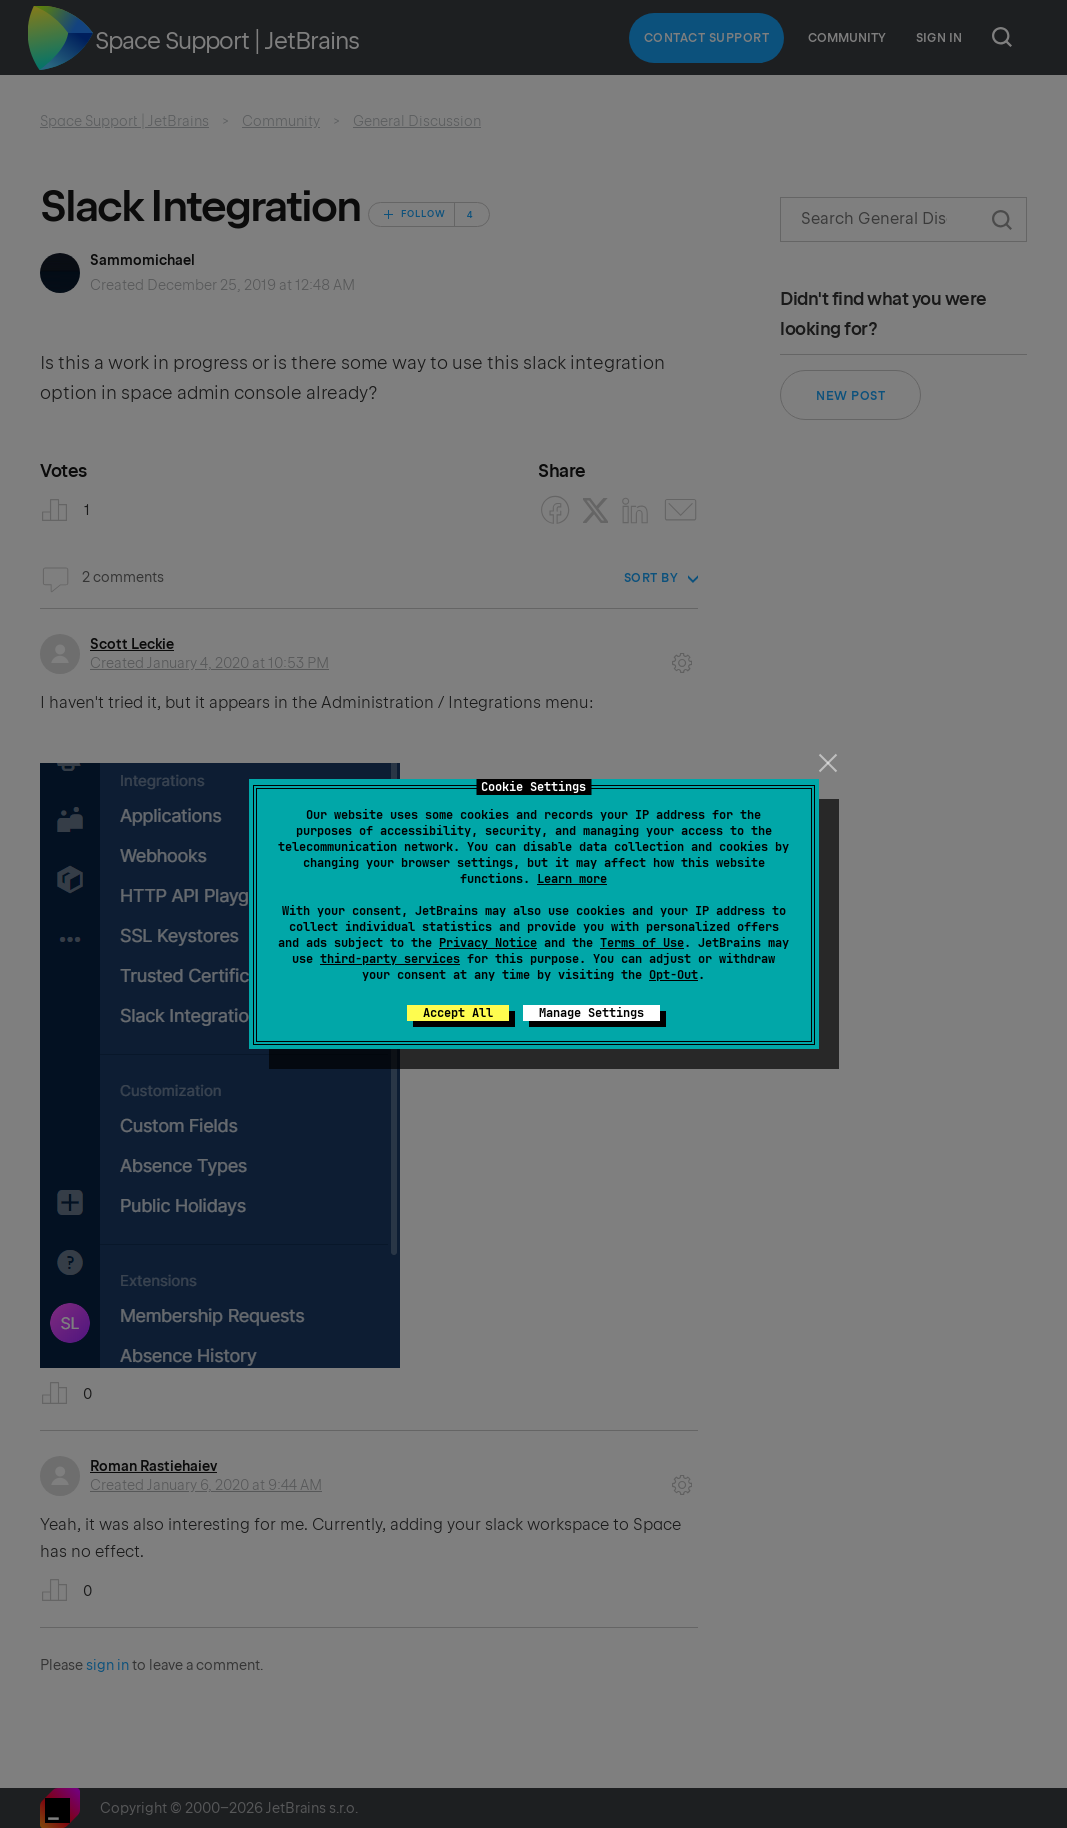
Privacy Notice (488, 943)
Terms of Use (642, 943)
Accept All (458, 1013)
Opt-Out (673, 975)
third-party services (390, 959)
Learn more (572, 879)
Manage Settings (591, 1013)
